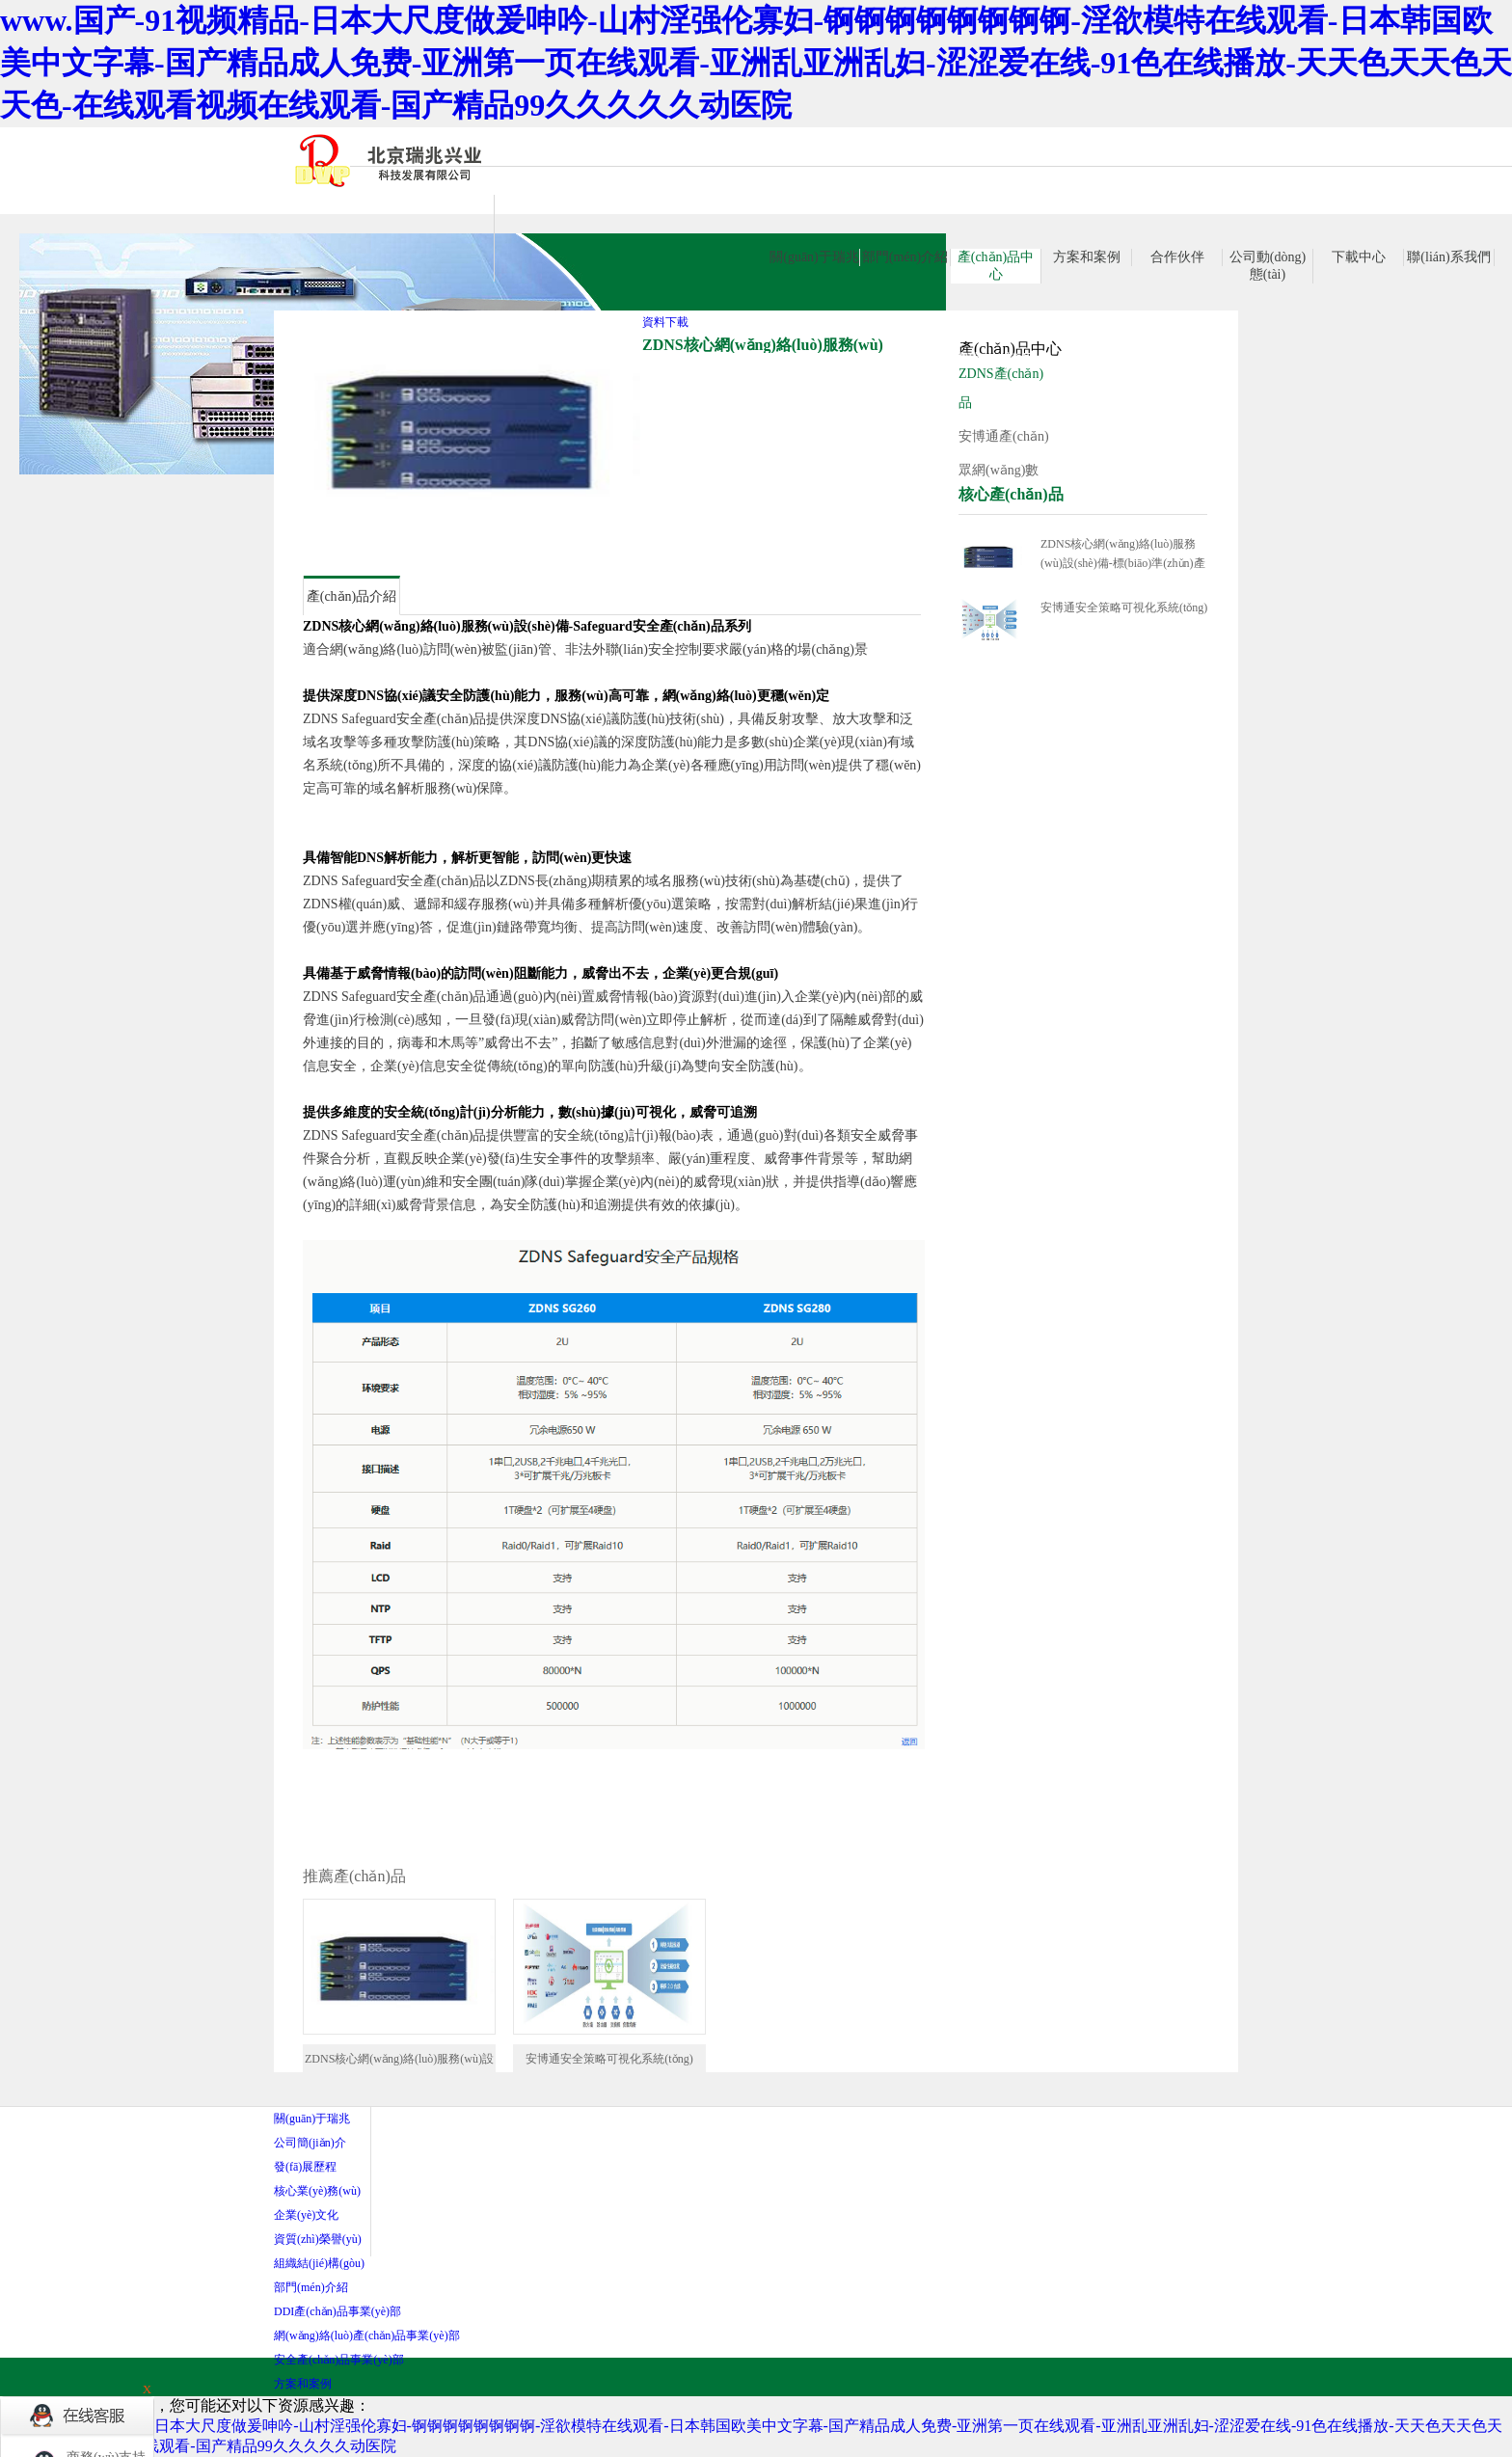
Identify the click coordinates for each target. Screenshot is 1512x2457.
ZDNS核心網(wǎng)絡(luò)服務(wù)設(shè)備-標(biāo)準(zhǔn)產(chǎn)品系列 (1122, 555)
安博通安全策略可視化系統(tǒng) (1123, 607)
